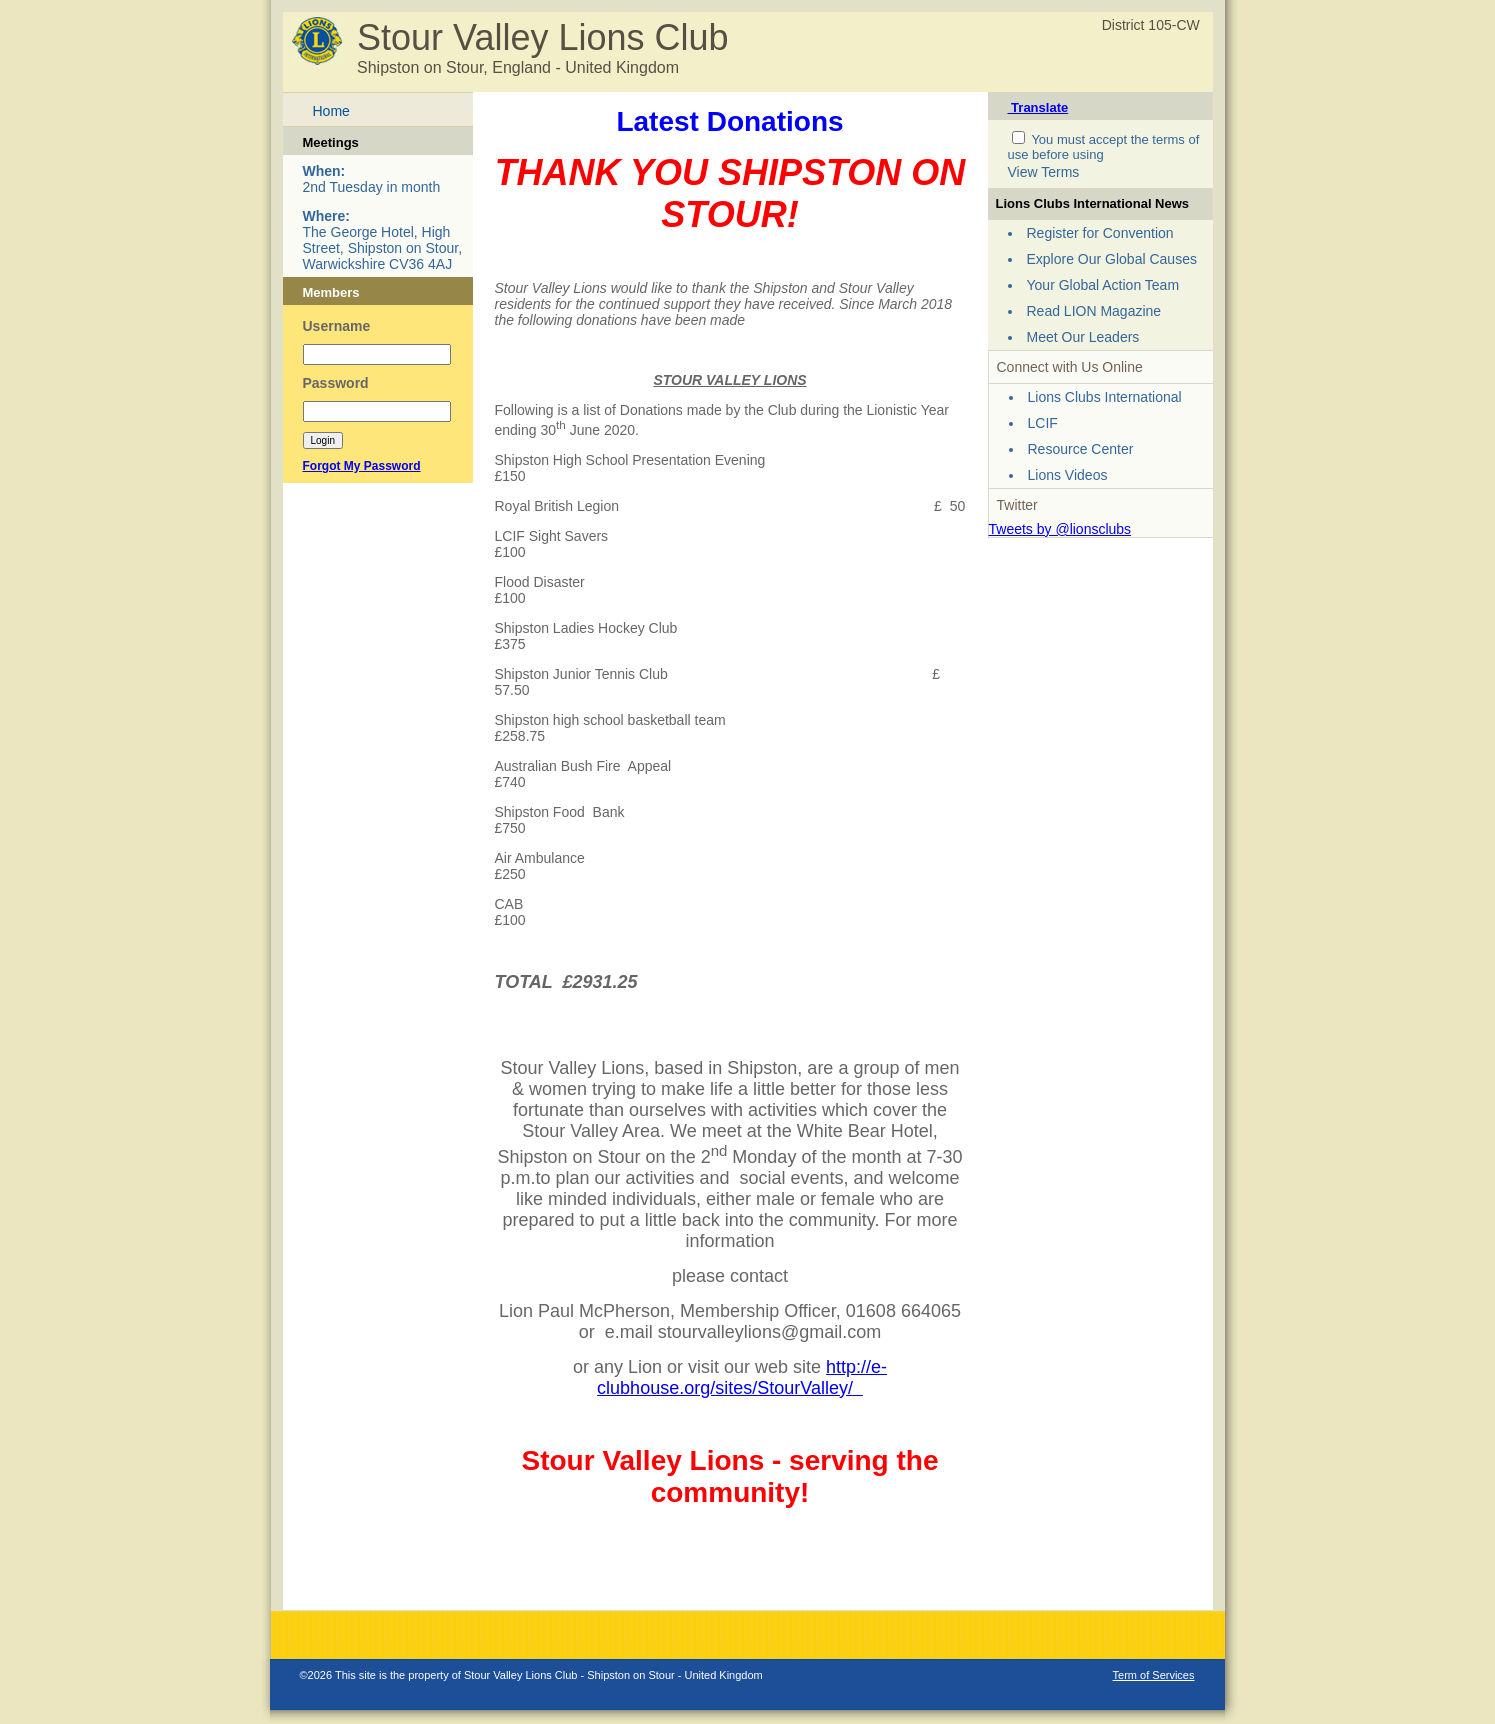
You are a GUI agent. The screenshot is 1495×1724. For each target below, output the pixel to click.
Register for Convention (1100, 233)
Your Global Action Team (1103, 285)
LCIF (1043, 423)
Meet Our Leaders (1083, 337)
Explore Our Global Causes (1112, 259)
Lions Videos (1068, 475)
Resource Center (1081, 449)
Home (331, 111)
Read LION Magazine (1094, 311)
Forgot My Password (362, 466)
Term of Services (1154, 1675)
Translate (1038, 107)
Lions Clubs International (1105, 397)
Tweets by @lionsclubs (1060, 529)
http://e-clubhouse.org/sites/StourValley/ (742, 1377)
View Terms (1044, 172)
